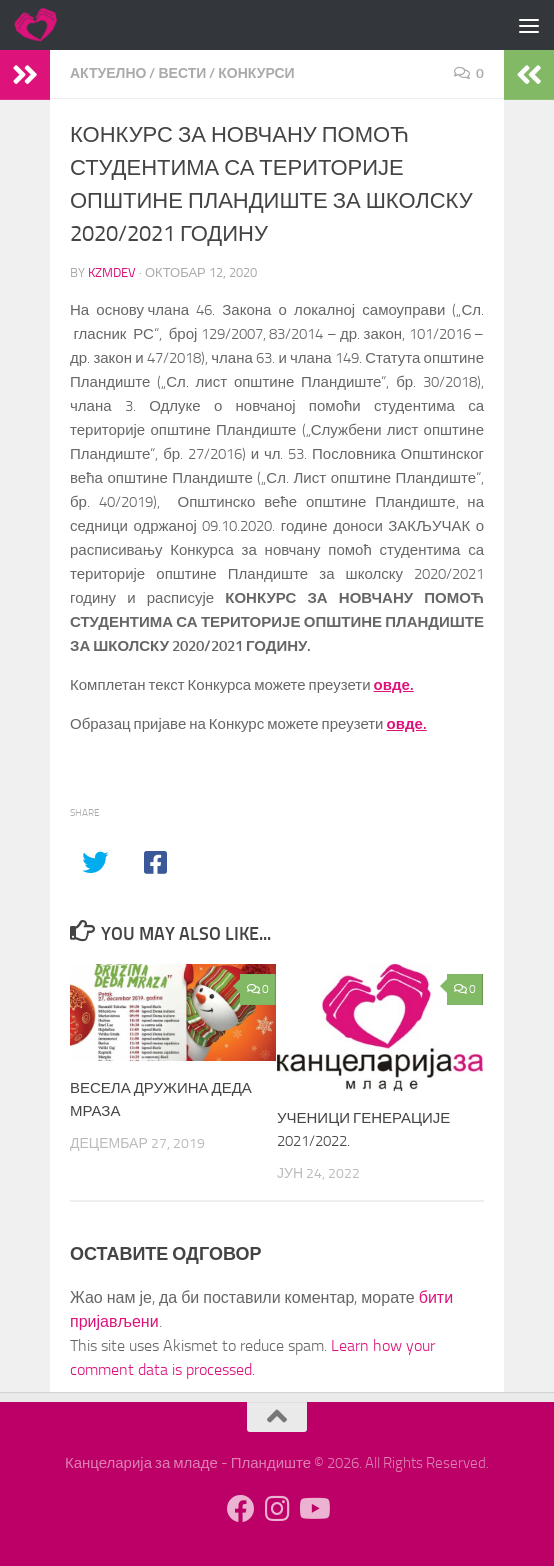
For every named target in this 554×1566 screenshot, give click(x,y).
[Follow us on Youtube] (313, 1509)
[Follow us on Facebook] (241, 1509)
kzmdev (112, 272)
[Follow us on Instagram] (277, 1509)
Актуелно (108, 73)
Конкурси (256, 73)
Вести (182, 73)
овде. (394, 685)
